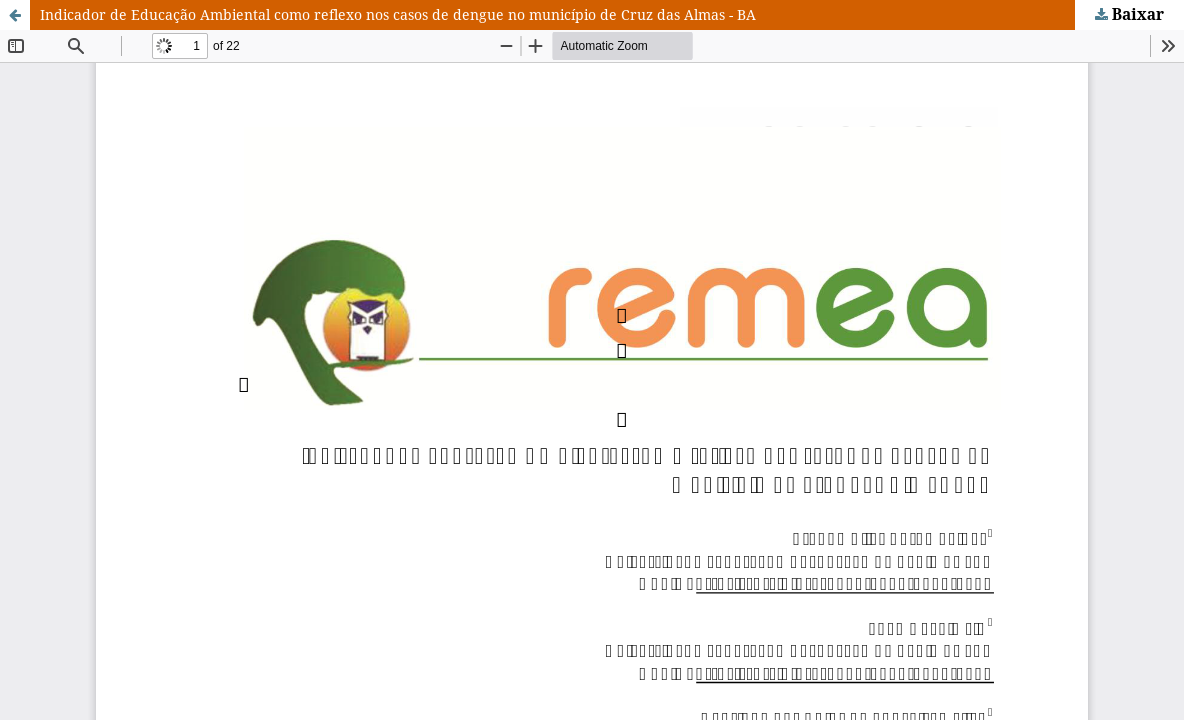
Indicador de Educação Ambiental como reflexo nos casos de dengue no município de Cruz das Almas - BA (398, 14)
